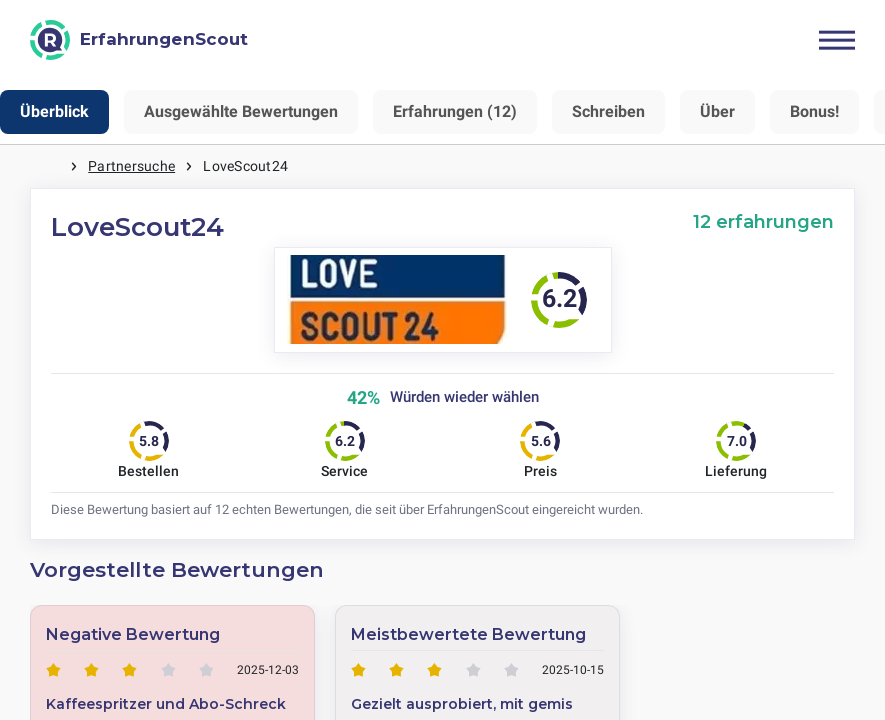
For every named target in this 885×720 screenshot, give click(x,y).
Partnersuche (131, 166)
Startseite (50, 166)
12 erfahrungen (763, 221)
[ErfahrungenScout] (139, 40)
